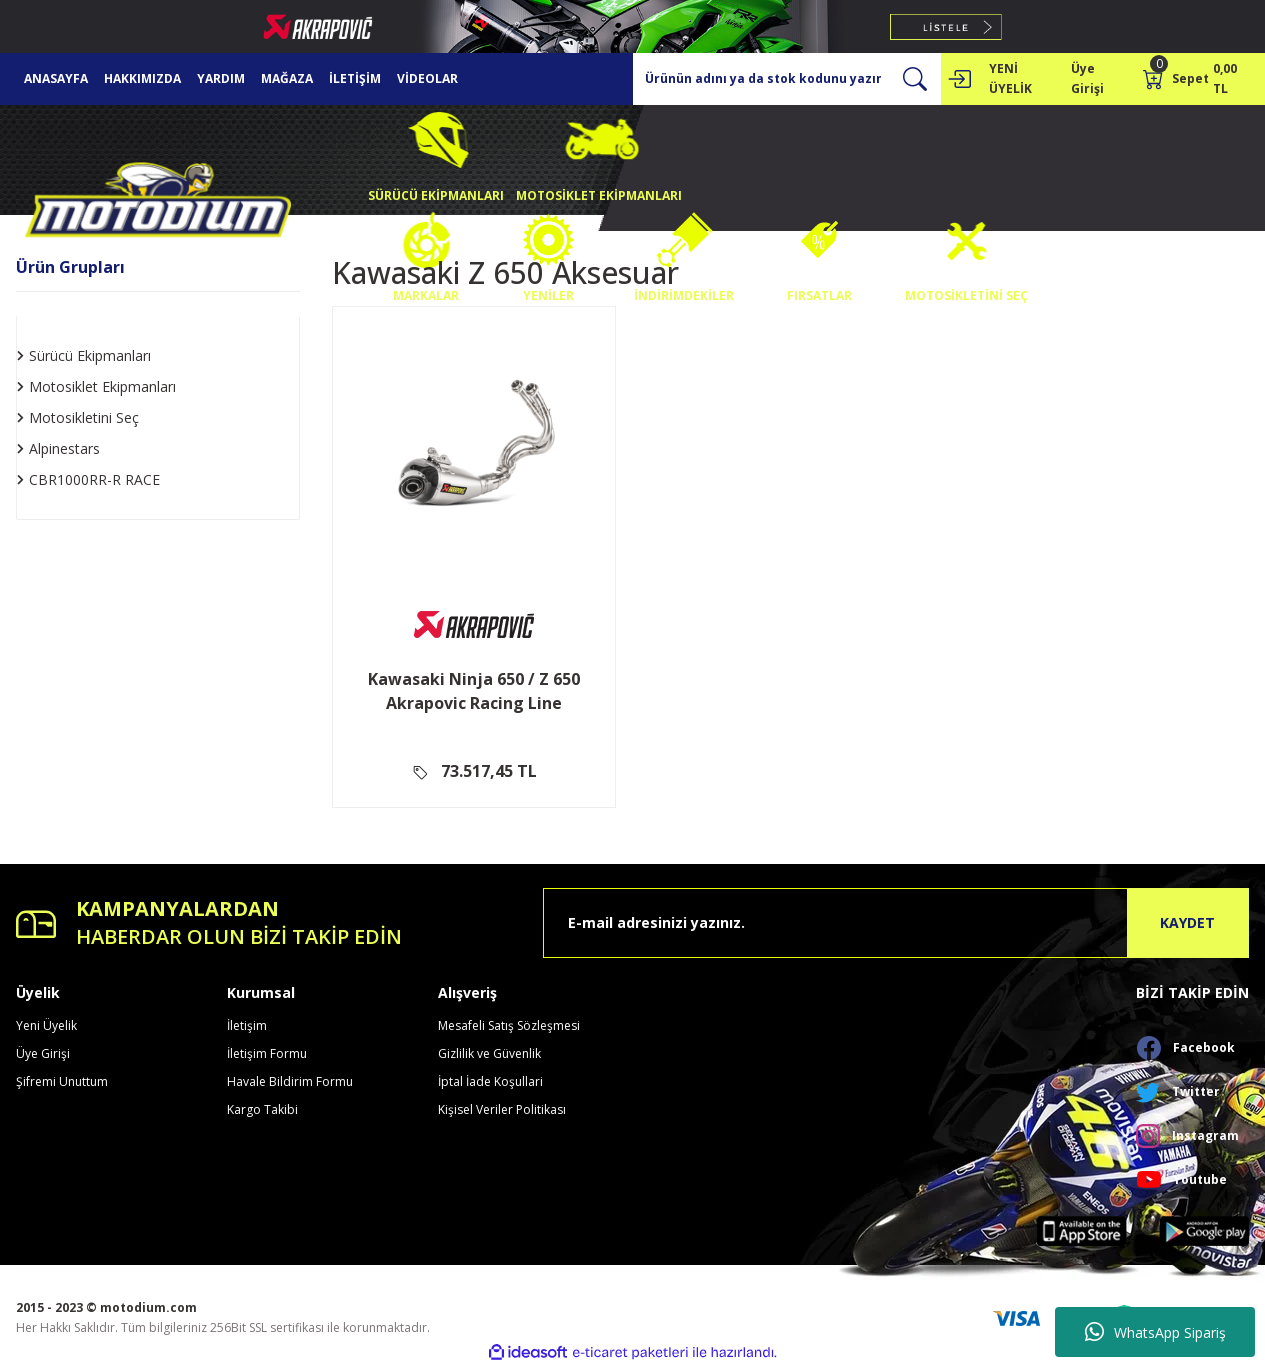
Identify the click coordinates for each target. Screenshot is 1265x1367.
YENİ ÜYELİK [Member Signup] (1010, 78)
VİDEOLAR (427, 78)
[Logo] (158, 204)
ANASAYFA (56, 78)
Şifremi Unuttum (62, 1081)
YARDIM (221, 78)
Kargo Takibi (262, 1109)
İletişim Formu (267, 1053)
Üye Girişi (43, 1053)
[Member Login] (959, 79)
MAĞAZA (287, 78)
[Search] (787, 79)
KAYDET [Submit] (1187, 922)
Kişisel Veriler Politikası (502, 1109)
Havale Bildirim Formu (290, 1081)
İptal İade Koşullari (490, 1081)
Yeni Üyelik (46, 1025)
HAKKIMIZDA (142, 78)
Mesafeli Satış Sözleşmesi (509, 1025)
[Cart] (1196, 79)
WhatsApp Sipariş (1155, 1332)
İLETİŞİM (355, 78)
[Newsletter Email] (896, 923)
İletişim (247, 1025)
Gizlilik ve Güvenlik (489, 1053)
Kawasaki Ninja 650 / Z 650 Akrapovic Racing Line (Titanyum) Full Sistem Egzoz (474, 691)
